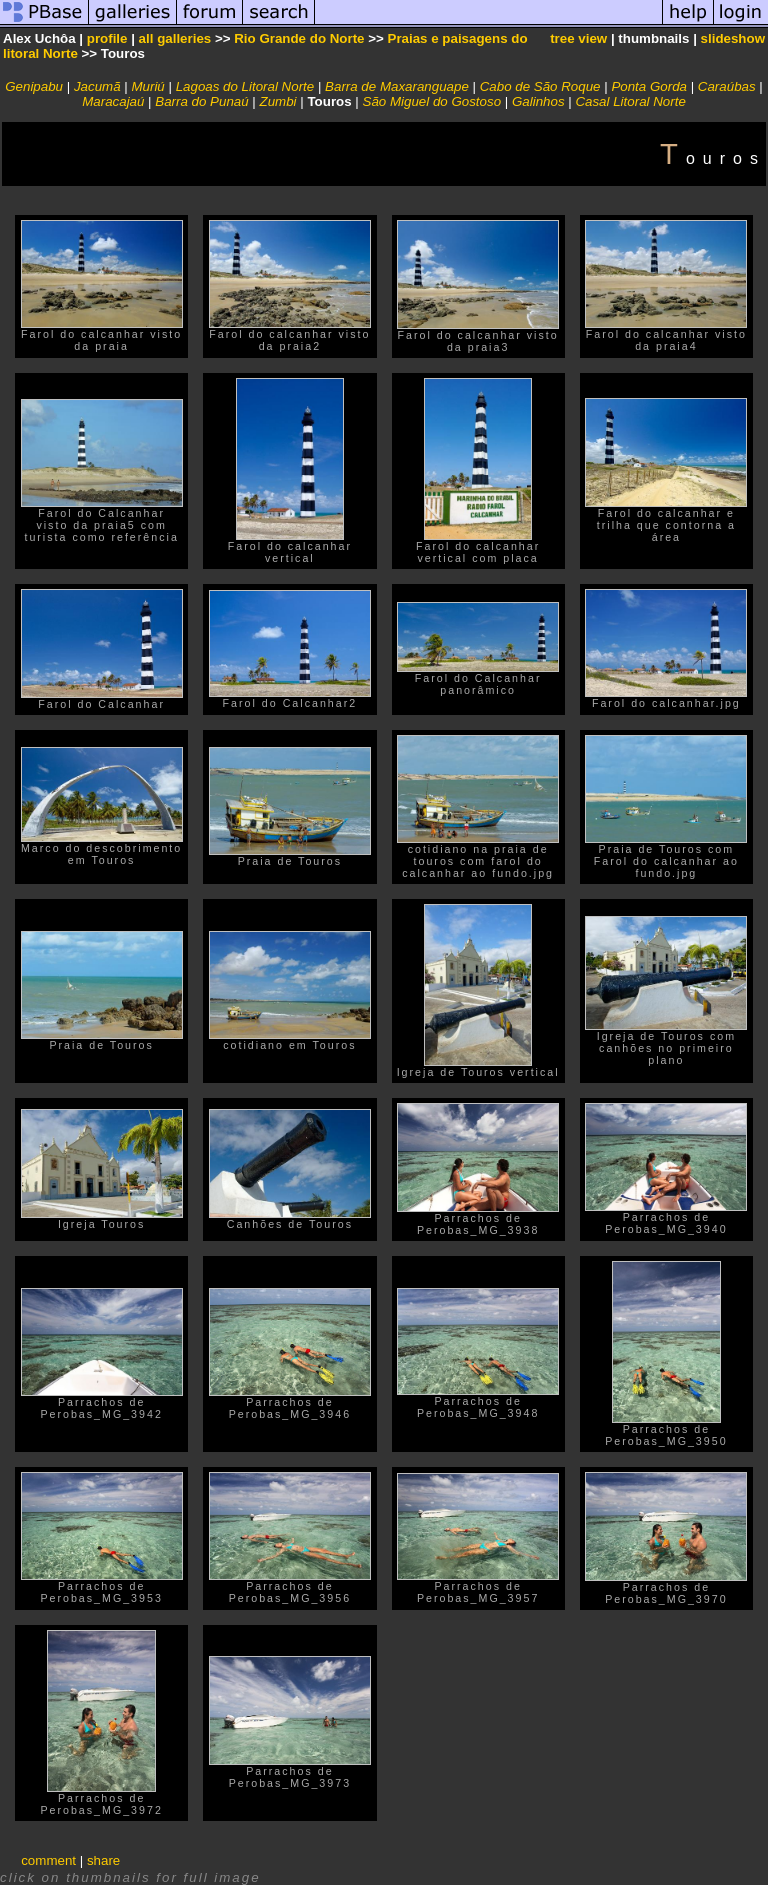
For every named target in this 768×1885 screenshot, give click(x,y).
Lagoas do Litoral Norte (245, 86)
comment (48, 1860)
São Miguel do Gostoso (432, 101)
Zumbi (278, 101)
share (103, 1860)
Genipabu (34, 86)
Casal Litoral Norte (630, 101)
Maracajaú (113, 101)
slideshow (733, 38)
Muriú (147, 86)
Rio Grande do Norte (299, 38)
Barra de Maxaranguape (397, 86)
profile (107, 38)
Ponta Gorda (649, 86)
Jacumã (97, 86)
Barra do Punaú (201, 101)
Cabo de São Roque (540, 86)
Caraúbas (727, 86)
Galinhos (538, 101)
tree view (578, 38)
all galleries (175, 38)
